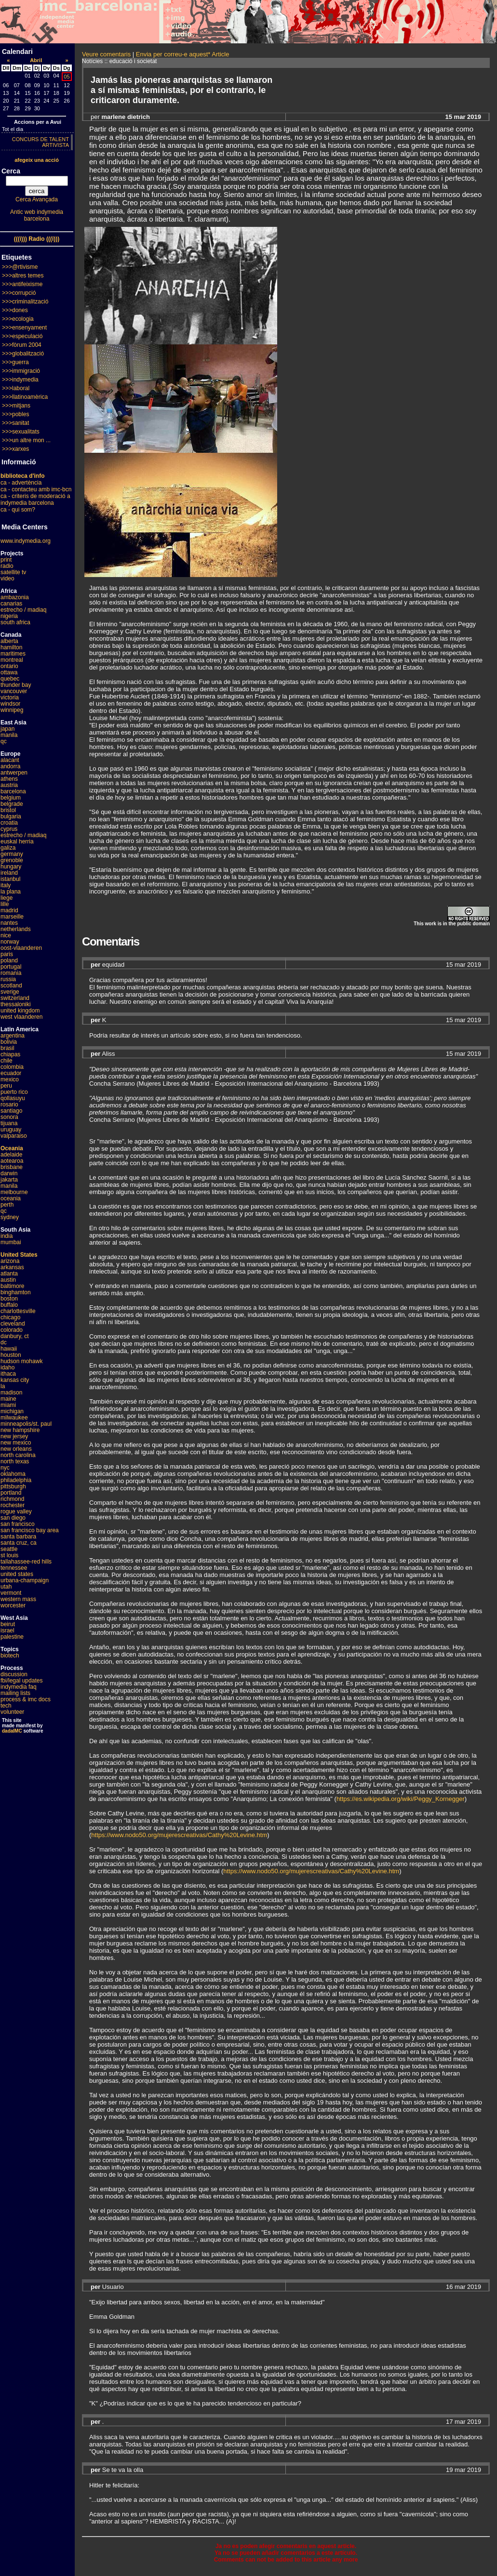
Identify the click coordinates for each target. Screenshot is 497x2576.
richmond (12, 1499)
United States (19, 1254)
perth (6, 1204)
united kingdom (20, 1010)
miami (8, 1405)
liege (6, 897)
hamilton (11, 647)
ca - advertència (20, 482)
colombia (12, 1067)
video (7, 578)
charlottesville (18, 1311)
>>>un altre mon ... (26, 440)
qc (3, 741)
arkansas (12, 1267)
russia (8, 979)
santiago (11, 1110)
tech (6, 1705)
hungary (10, 866)
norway (9, 941)
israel (7, 1630)
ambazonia (14, 597)
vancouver (13, 691)
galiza (7, 847)
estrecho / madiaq (23, 609)
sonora (9, 1117)
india (6, 1236)
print (6, 559)
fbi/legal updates (21, 1680)
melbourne (14, 1192)
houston (10, 1355)
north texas (14, 1461)
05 (66, 76)
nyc (5, 1467)
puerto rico (14, 1092)
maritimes (13, 653)
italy (5, 885)
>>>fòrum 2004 (21, 345)
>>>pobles (15, 414)
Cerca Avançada (36, 199)
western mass (18, 1599)
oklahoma (13, 1474)
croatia (9, 822)
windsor (10, 703)
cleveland (12, 1323)
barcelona (13, 791)
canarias (11, 603)
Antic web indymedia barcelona (36, 215)
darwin (8, 1173)
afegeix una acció (36, 160)
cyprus (8, 829)
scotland (11, 985)
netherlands (15, 929)
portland (10, 1492)
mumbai (10, 1242)
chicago (10, 1317)
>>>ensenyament (24, 327)
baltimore (12, 1286)
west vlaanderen (21, 1016)
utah (6, 1586)
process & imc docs (25, 1699)
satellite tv (13, 572)
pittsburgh (13, 1486)
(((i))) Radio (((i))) (37, 239)
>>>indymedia (20, 379)
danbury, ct (14, 1336)
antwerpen (13, 772)
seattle (8, 1549)
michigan (12, 1411)
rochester (12, 1505)
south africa (15, 622)
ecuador (10, 1073)
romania (10, 973)
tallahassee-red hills (26, 1561)
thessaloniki (15, 1004)
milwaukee (14, 1417)
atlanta (9, 1273)
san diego (13, 1517)
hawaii (8, 1348)
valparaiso (13, 1135)
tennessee (13, 1567)
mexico (9, 1079)
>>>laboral (15, 388)
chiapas (10, 1054)
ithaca (8, 1373)
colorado (11, 1330)
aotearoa (11, 1160)
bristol (8, 810)
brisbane (11, 1167)
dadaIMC (12, 1731)
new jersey (14, 1436)
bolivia (8, 1041)
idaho (7, 1367)
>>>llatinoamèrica (25, 397)
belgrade (11, 804)
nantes (9, 923)
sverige (9, 991)
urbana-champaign (24, 1580)
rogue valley (16, 1511)
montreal (11, 660)
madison (11, 1392)
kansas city (14, 1380)
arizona (9, 1261)
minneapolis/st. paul (26, 1423)
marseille (12, 916)
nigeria (9, 616)
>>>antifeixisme (22, 284)
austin (8, 1279)
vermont (10, 1593)
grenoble (11, 860)
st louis (9, 1555)
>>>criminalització (25, 301)
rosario (9, 1104)
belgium (10, 797)
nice (5, 935)
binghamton (15, 1292)
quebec (9, 678)
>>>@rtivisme (20, 266)
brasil (7, 1048)
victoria (9, 697)
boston (9, 1298)
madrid (9, 910)
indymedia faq (18, 1686)
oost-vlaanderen (21, 948)
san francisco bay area (29, 1530)
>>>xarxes (15, 449)
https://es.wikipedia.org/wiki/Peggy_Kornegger (400, 1798)
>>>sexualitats (21, 431)
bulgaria (10, 816)
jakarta (9, 1179)
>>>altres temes (22, 275)
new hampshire (20, 1430)
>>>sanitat (15, 423)
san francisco (17, 1524)
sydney (9, 1217)
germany (11, 854)
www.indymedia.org (25, 541)
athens (9, 778)
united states (16, 1574)
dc (3, 1342)
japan (7, 728)
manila (8, 735)
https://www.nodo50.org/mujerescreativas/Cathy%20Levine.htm (179, 1835)
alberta (9, 641)
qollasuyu (12, 1098)
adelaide (11, 1154)
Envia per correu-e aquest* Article (182, 54)
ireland (9, 872)
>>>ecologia (18, 318)
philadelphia (15, 1480)
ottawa (8, 672)
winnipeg (11, 710)
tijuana (8, 1123)
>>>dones (15, 310)
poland (9, 960)
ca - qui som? (17, 509)
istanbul (10, 879)
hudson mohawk (21, 1361)
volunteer (12, 1712)
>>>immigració (21, 371)
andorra (10, 766)
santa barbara (18, 1536)
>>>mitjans (16, 405)
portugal (10, 966)
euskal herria (17, 841)
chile (6, 1060)
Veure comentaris (106, 54)
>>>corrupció (19, 292)
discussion (13, 1674)
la (2, 1386)
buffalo (9, 1304)
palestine (12, 1636)
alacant (9, 760)
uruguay (10, 1129)
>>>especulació (22, 336)
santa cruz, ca (18, 1542)
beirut (7, 1624)
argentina (12, 1035)
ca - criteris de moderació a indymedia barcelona (35, 499)
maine (8, 1398)
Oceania (11, 1148)
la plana (10, 891)
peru (6, 1085)
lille (4, 904)
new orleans (16, 1449)
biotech (9, 1655)
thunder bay (15, 685)
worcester (13, 1605)
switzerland (14, 998)
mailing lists (15, 1693)
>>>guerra (15, 362)
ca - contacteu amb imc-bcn (35, 489)
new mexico (15, 1442)
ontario (9, 666)
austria (9, 785)
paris (6, 954)
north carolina (18, 1455)
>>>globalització (23, 353)
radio (6, 566)
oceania (10, 1198)
